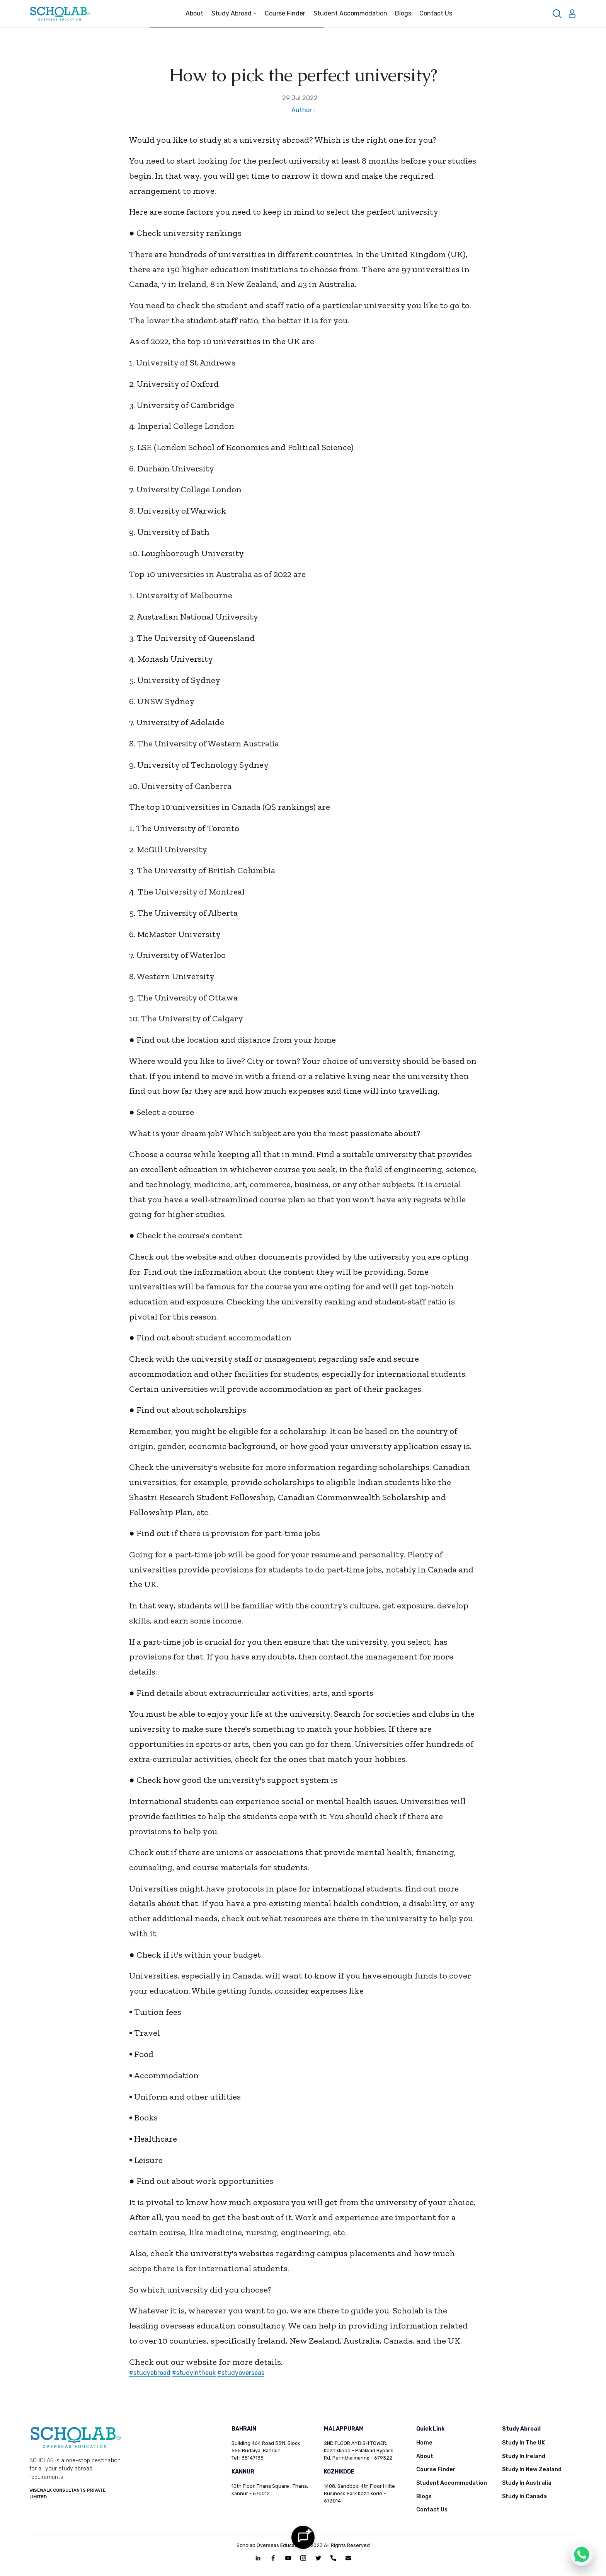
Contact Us (435, 13)
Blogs (403, 13)
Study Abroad (234, 13)
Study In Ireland (523, 2456)
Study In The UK (523, 2442)
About (194, 13)
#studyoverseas (240, 2372)
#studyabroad (149, 2372)
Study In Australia (527, 2483)
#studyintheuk (194, 2372)
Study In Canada (524, 2496)
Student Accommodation (350, 13)
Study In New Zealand (532, 2469)
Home (424, 2442)
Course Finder (285, 13)
